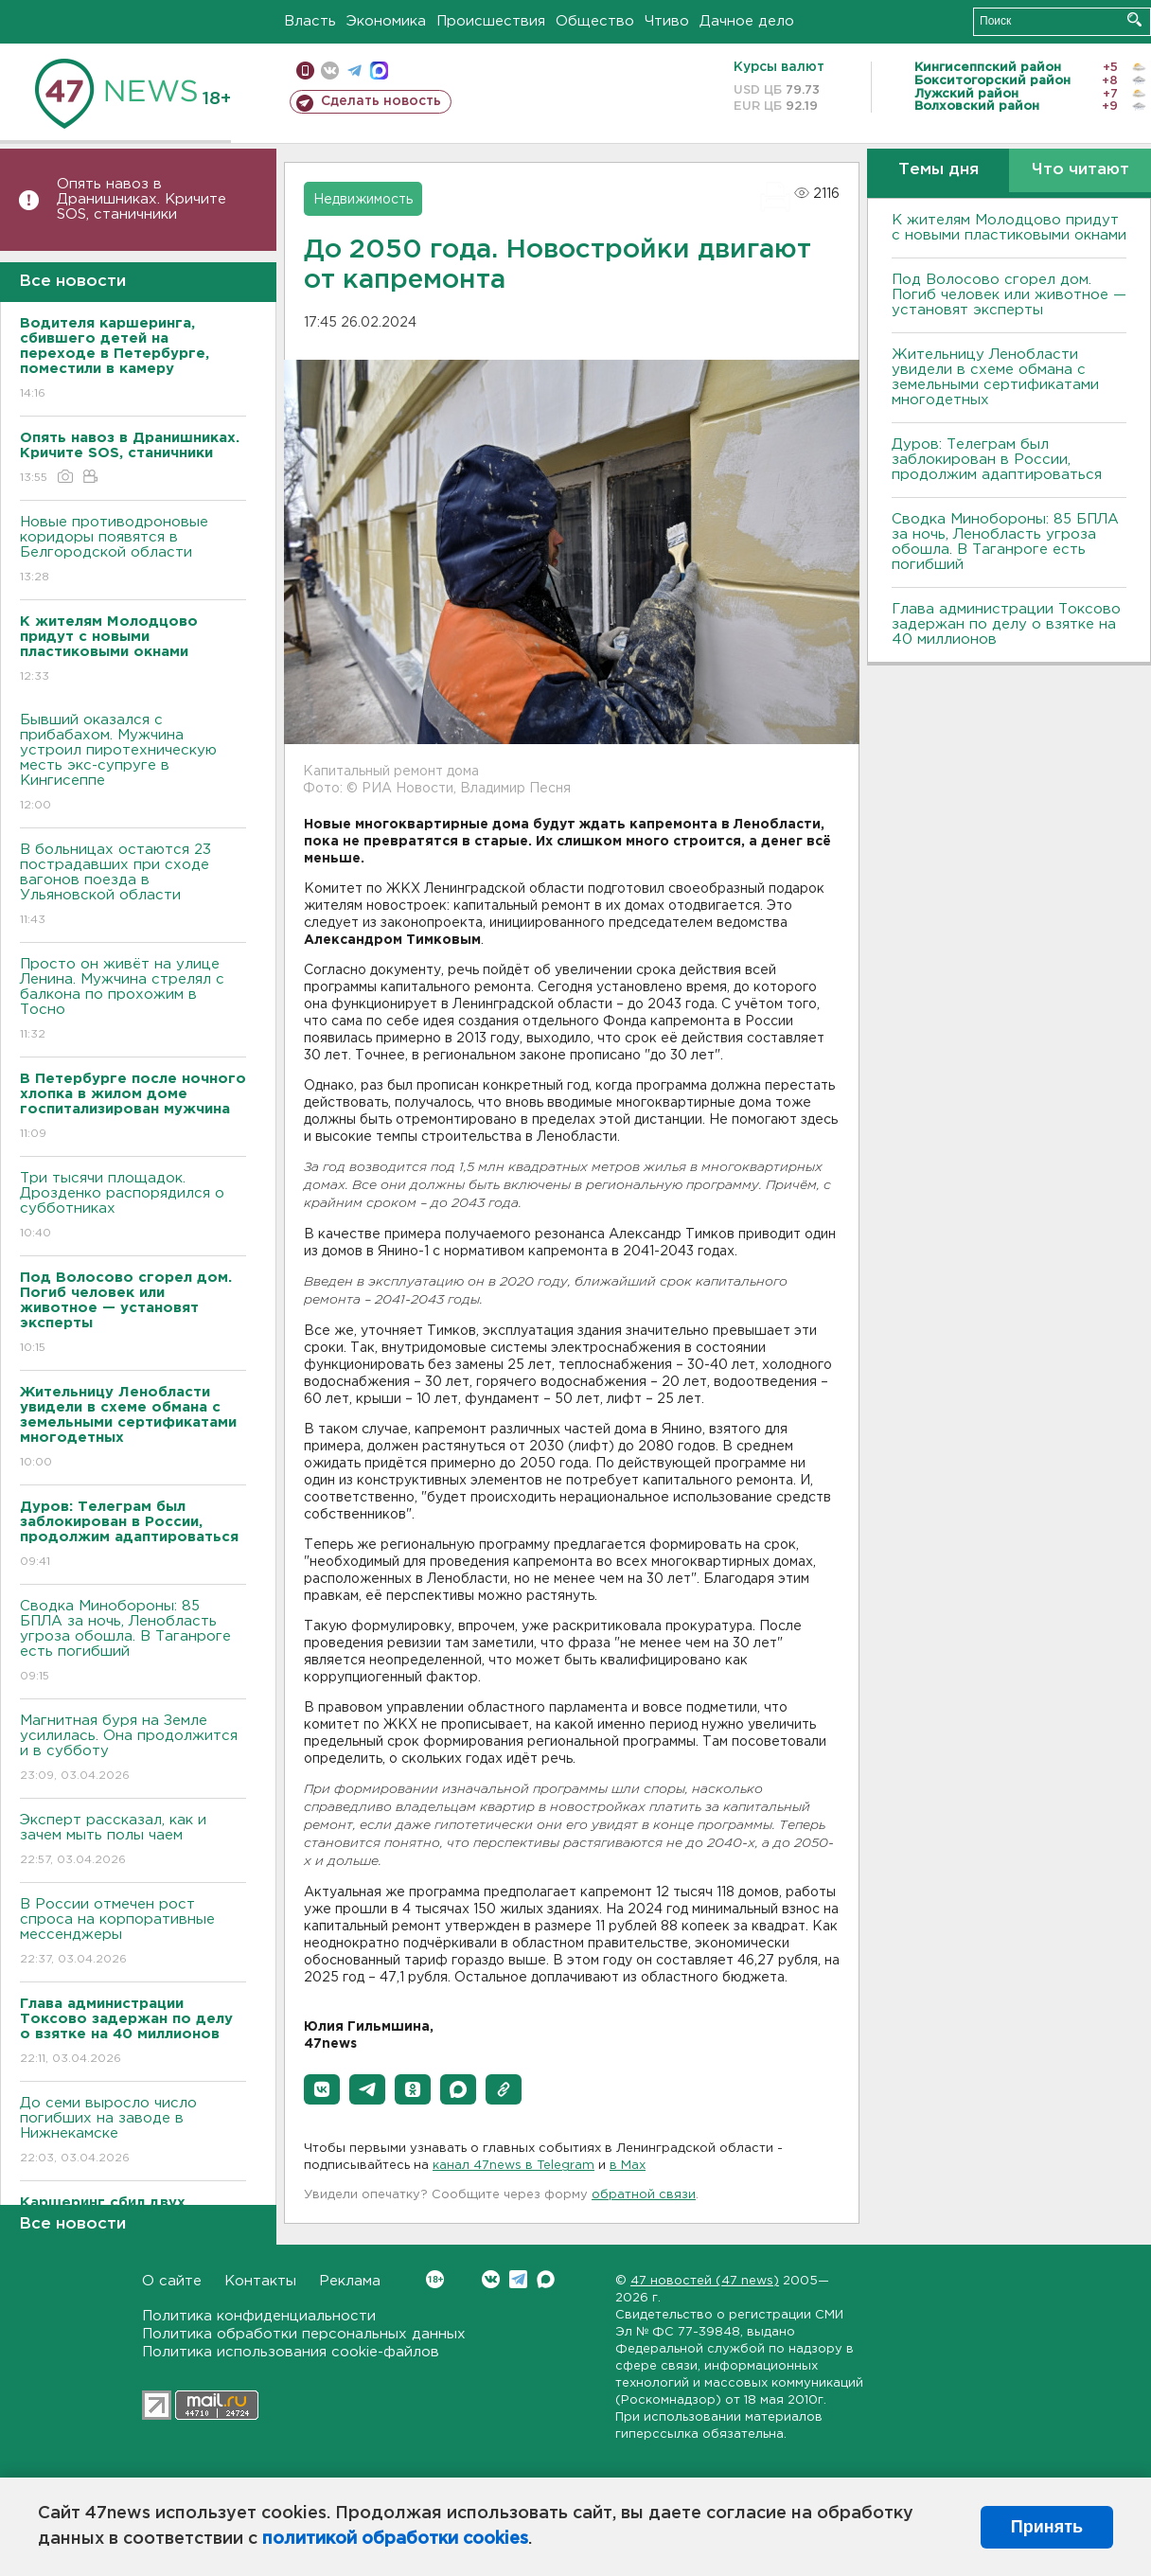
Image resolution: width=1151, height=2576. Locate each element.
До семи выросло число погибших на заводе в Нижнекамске (133, 2131)
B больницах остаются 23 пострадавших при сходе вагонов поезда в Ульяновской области (133, 886)
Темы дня (938, 170)
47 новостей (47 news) (704, 2281)
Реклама (350, 2281)
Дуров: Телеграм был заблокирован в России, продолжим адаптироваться (997, 459)
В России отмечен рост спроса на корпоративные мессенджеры (133, 1932)
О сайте (172, 2281)
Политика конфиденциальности (259, 2316)
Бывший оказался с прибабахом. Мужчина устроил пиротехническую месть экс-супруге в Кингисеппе (133, 763)
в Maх (628, 2165)
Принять (1047, 2526)
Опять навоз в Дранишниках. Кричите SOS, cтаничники (141, 199)
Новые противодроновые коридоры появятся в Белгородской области (133, 550)
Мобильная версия (305, 71)
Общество (595, 21)
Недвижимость (363, 199)
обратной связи (644, 2195)
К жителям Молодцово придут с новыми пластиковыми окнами (1009, 227)
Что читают (1080, 170)
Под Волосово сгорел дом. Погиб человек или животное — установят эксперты (1009, 295)
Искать (1134, 19)
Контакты (260, 2281)
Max (546, 2279)
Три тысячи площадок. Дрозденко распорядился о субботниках (133, 1206)
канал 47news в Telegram (513, 2165)
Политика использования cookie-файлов (290, 2352)
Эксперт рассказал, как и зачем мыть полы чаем (133, 1841)
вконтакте (330, 71)
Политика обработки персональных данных (304, 2334)
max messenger (379, 71)
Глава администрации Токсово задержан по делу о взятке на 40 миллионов (1006, 624)
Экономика (386, 21)
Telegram (518, 2279)
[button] (322, 2089)
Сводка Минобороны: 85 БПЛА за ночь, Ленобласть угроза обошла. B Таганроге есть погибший (133, 1642)
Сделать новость (381, 101)
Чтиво (667, 21)
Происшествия (490, 21)
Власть (310, 21)
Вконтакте (435, 2279)
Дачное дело (746, 21)
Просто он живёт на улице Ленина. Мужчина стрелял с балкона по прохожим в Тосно (133, 1000)
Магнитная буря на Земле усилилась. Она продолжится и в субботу (133, 1749)
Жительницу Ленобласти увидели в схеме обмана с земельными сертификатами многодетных (995, 377)
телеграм (354, 71)
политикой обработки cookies (395, 2539)
